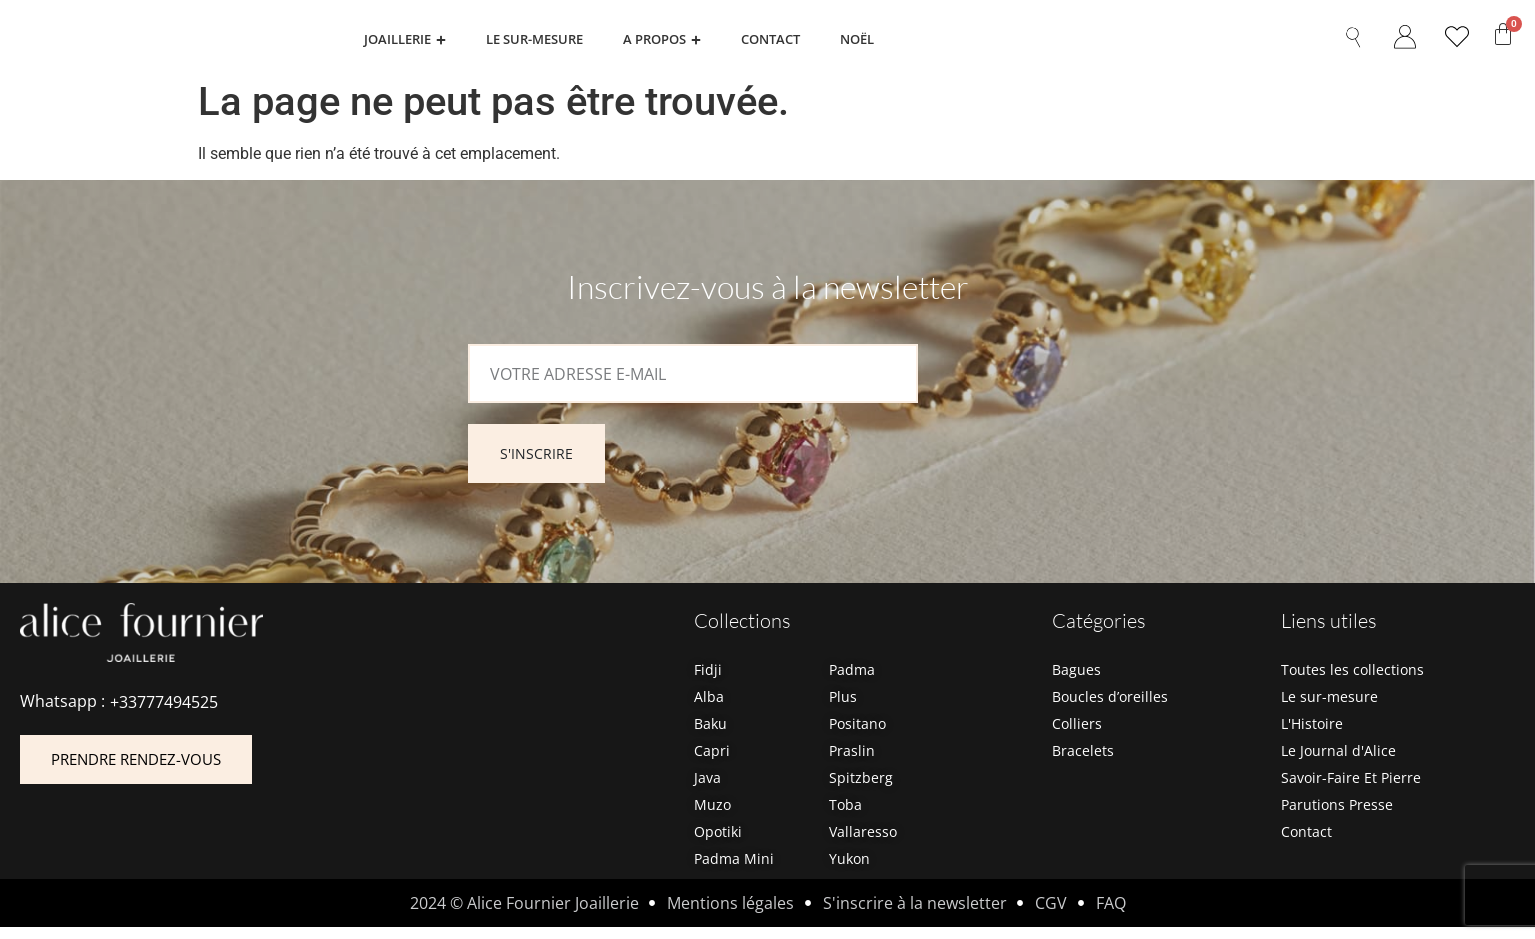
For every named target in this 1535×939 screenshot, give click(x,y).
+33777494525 (164, 713)
